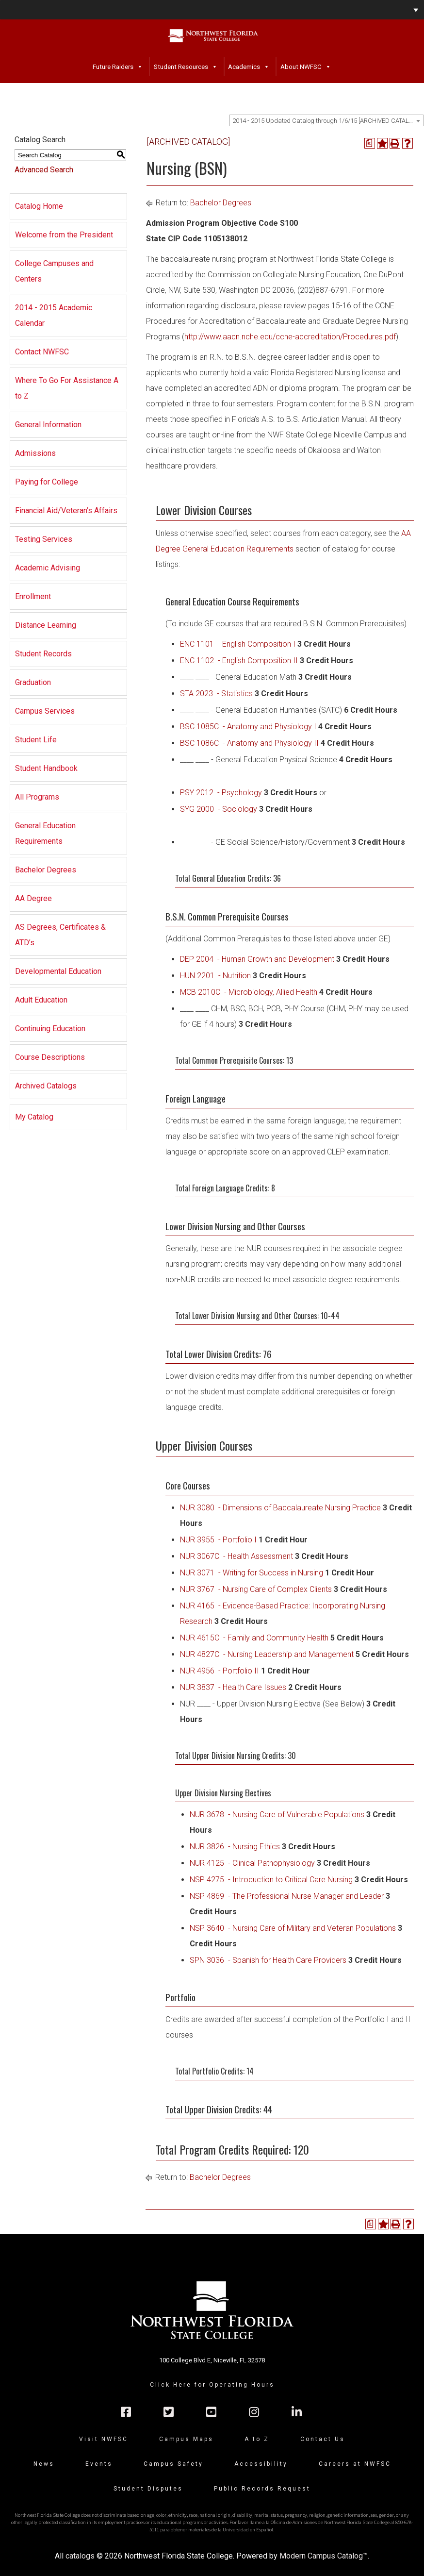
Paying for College (46, 481)
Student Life (36, 739)
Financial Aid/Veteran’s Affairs (66, 510)
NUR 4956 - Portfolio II (219, 1670)
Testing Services (43, 539)
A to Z (257, 2439)
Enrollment (33, 596)
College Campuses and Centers (54, 271)
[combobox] (326, 120)
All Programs (37, 797)
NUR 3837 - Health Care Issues (233, 1687)
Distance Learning (45, 625)
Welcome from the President (64, 234)
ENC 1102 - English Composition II (239, 660)
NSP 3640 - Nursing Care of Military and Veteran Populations (293, 1928)
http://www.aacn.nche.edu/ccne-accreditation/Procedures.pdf (290, 336)
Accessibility (261, 2463)
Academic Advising (47, 567)
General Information (48, 424)
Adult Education (41, 999)
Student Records (43, 653)
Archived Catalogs (46, 1085)
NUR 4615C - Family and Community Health (254, 1637)
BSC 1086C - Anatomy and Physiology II (249, 743)
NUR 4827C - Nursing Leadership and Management (267, 1654)
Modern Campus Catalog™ (323, 2555)
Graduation (33, 682)
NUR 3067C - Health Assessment (236, 1556)
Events (99, 2463)
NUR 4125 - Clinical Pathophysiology (252, 1863)
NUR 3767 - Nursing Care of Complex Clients (256, 1589)
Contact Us (322, 2439)
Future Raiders (113, 66)
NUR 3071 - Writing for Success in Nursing (251, 1572)
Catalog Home (39, 206)
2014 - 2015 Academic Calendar (53, 315)
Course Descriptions (50, 1057)
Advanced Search (44, 169)
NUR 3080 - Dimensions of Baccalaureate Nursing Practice (280, 1507)
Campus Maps (186, 2439)
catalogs (80, 2555)
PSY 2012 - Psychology (221, 792)
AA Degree (33, 898)
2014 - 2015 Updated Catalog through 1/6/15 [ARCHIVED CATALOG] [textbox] (325, 120)
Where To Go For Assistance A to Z (66, 388)
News (43, 2463)
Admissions (35, 453)
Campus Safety (173, 2463)
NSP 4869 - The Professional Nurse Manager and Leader (287, 1896)
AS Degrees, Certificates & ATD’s (60, 934)
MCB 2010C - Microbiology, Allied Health (248, 992)
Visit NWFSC (103, 2439)
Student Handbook (46, 768)
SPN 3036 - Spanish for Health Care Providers (268, 1960)
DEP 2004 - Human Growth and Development (257, 959)
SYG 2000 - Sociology (218, 809)
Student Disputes (148, 2488)
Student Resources (181, 66)
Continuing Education (50, 1028)
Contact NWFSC (42, 351)
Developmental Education (58, 971)
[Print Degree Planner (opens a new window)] (369, 143)
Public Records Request (262, 2488)
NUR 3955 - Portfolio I (218, 1539)
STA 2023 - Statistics (216, 693)
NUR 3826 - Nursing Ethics (235, 1846)
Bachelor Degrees (45, 869)
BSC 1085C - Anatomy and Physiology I (248, 726)
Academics (244, 66)
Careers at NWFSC (355, 2463)
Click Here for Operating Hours (212, 2384)
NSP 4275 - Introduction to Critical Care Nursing (271, 1879)
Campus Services (45, 711)
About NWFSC (301, 66)
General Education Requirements (45, 833)
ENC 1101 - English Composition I (237, 644)
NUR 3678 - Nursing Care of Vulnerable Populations (277, 1814)
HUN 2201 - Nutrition (215, 975)
